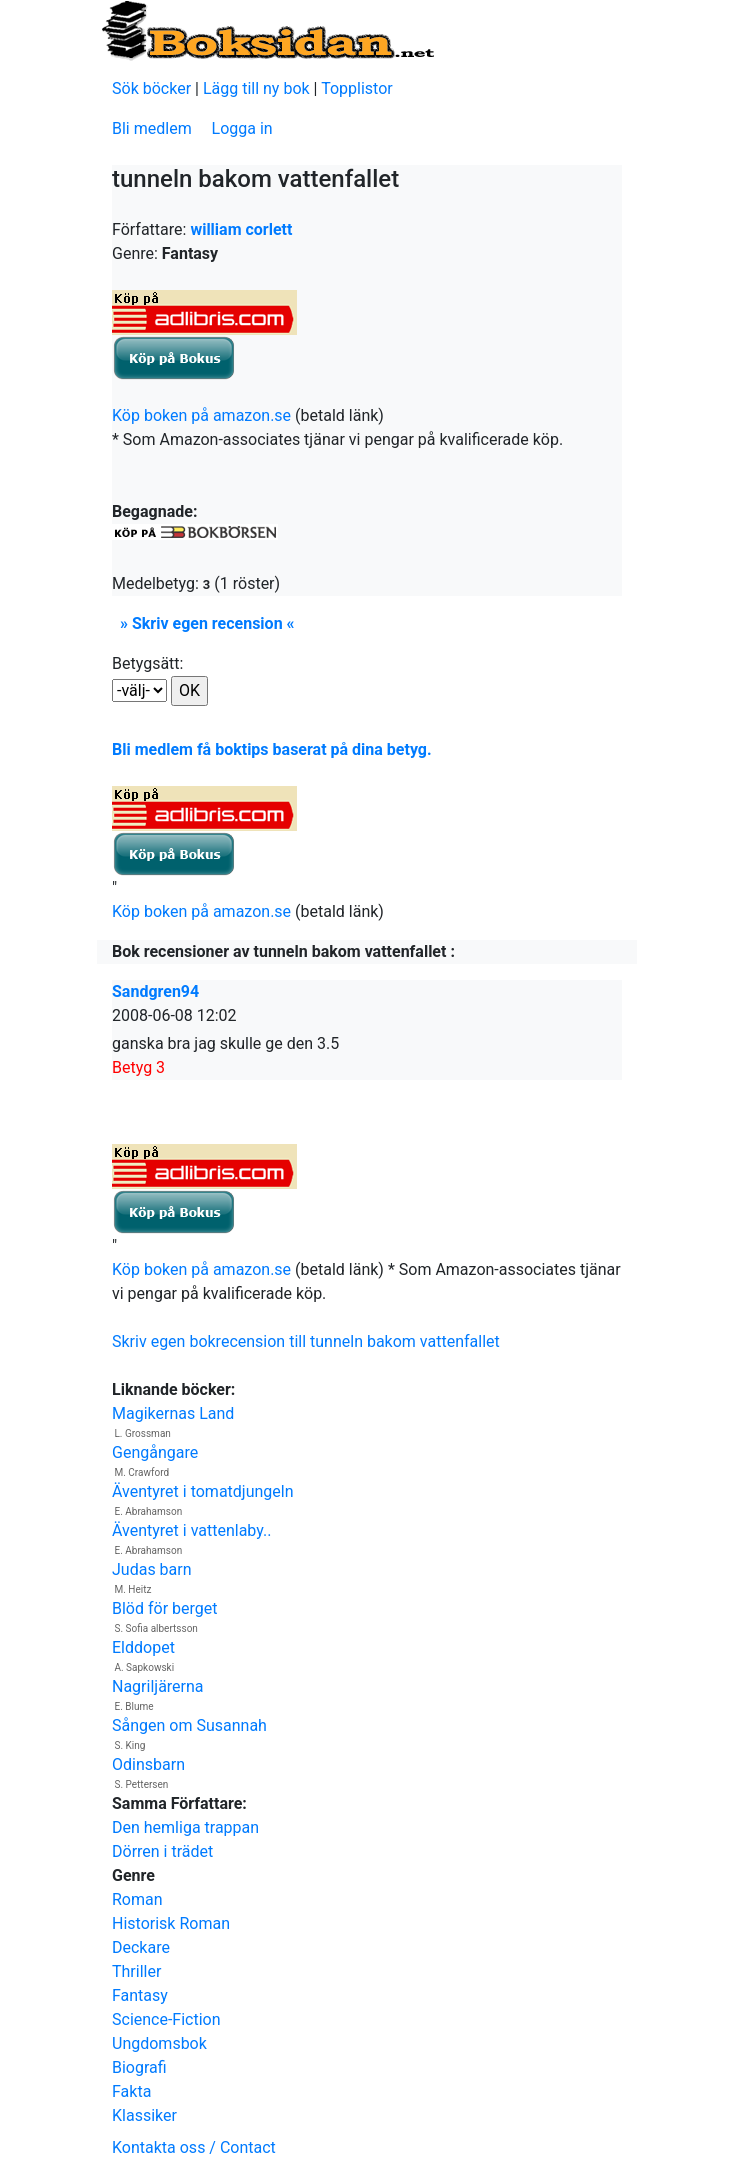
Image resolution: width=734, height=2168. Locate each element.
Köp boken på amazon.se (201, 415)
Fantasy (140, 1995)
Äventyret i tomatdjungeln (203, 1491)
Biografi (139, 2067)
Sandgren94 (155, 991)
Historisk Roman (171, 1923)
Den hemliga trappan (185, 1827)
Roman (137, 1899)
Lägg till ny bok (256, 88)
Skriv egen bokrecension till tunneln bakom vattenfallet (306, 1341)
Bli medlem (152, 128)
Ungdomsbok (159, 2043)
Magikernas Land (173, 1413)
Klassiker (144, 2115)
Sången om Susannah (189, 1725)
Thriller (136, 1971)
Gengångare (155, 1452)
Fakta (131, 2091)
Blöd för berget (165, 1608)
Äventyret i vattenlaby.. (191, 1530)
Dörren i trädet (162, 1851)
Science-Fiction (166, 2019)
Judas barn (152, 1569)
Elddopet (143, 1647)
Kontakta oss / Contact (194, 2147)
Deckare (141, 1947)
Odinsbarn (148, 1764)
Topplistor (357, 88)
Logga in (242, 128)
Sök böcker (151, 88)
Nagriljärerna (158, 1686)
